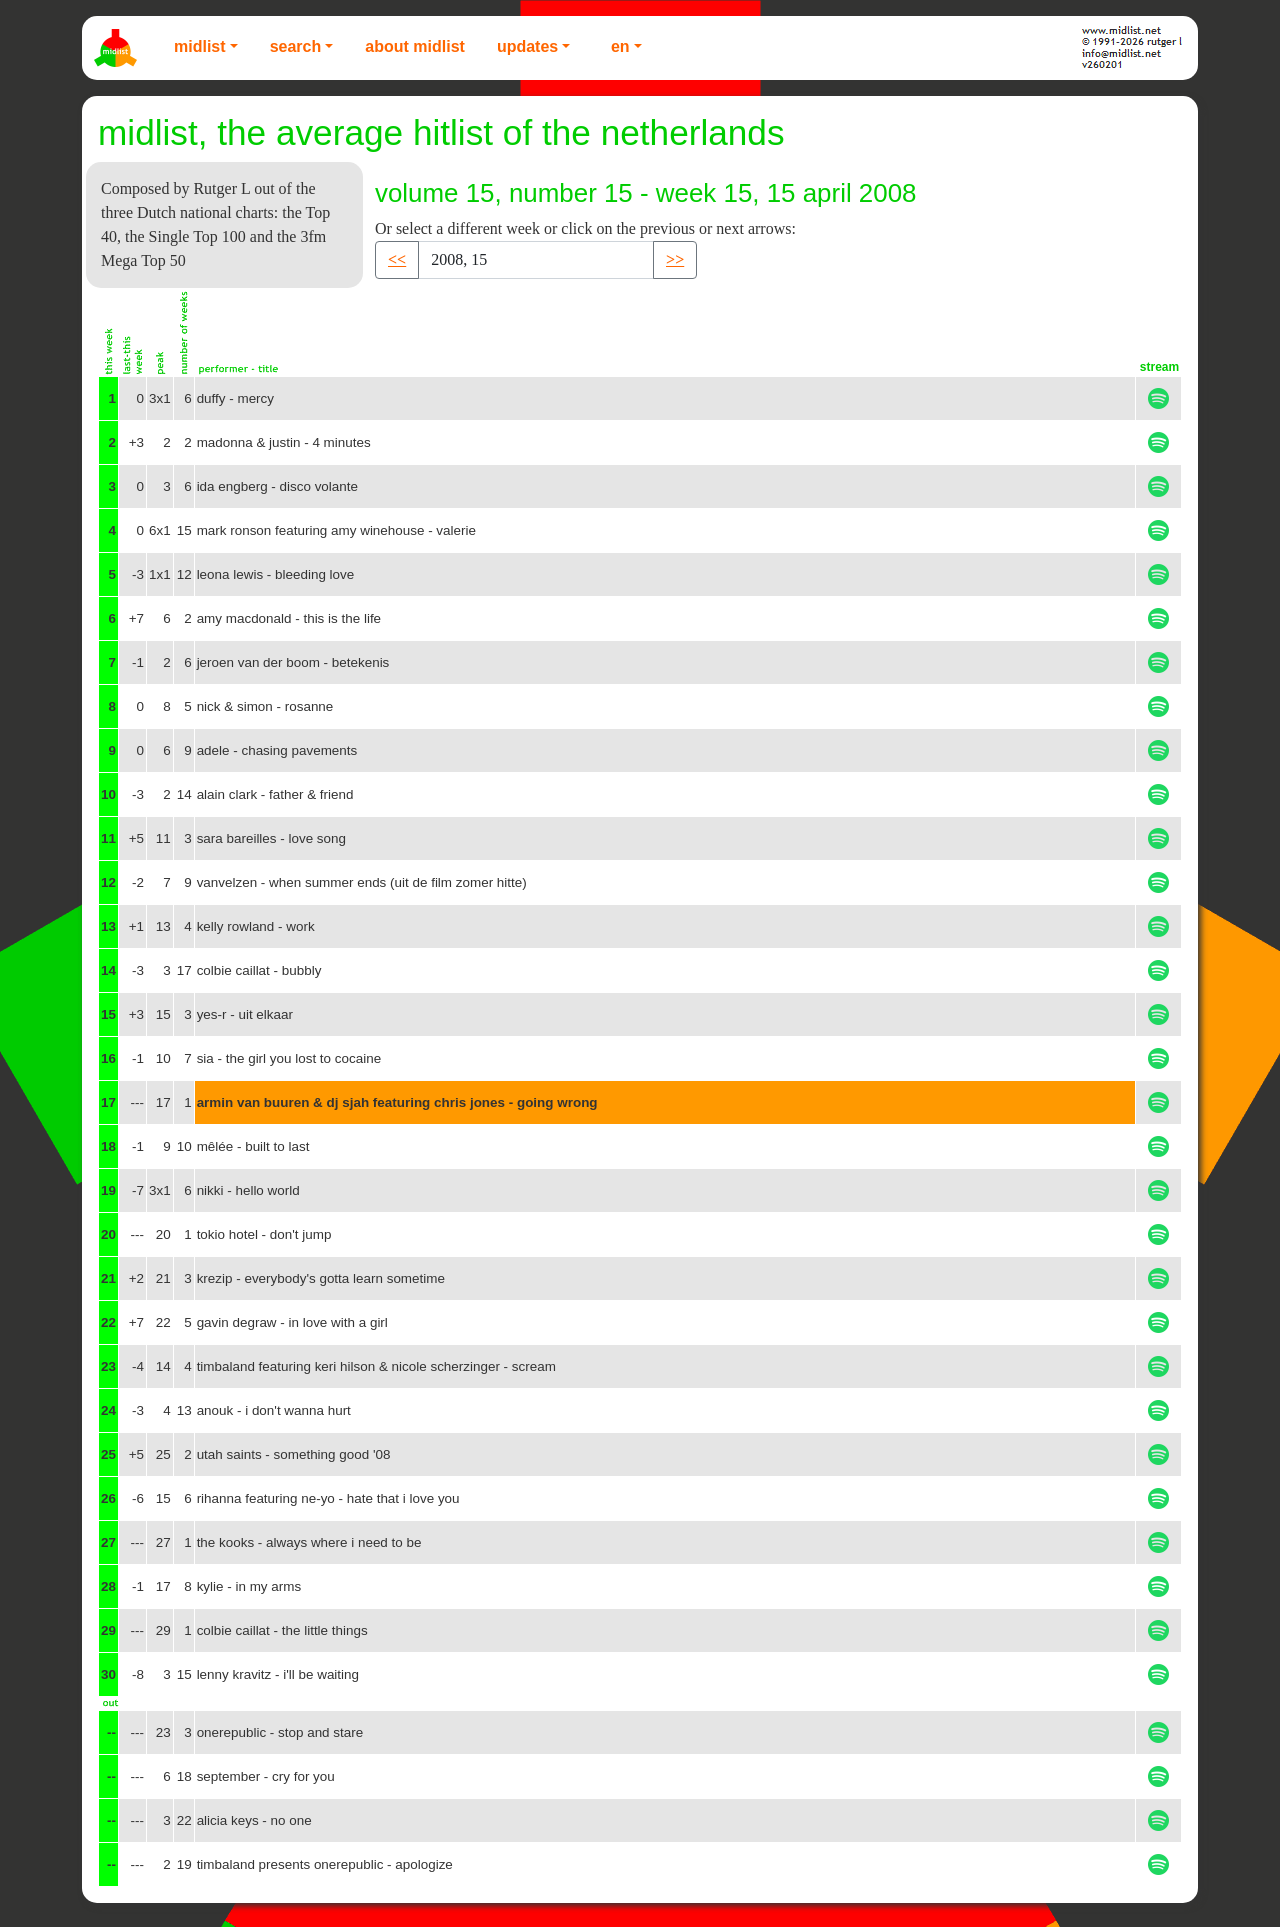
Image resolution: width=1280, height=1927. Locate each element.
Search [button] (296, 46)
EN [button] (620, 46)
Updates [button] (527, 46)
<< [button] (397, 259)
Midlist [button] (200, 46)
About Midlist (415, 46)
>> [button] (675, 259)
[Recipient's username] (536, 260)
